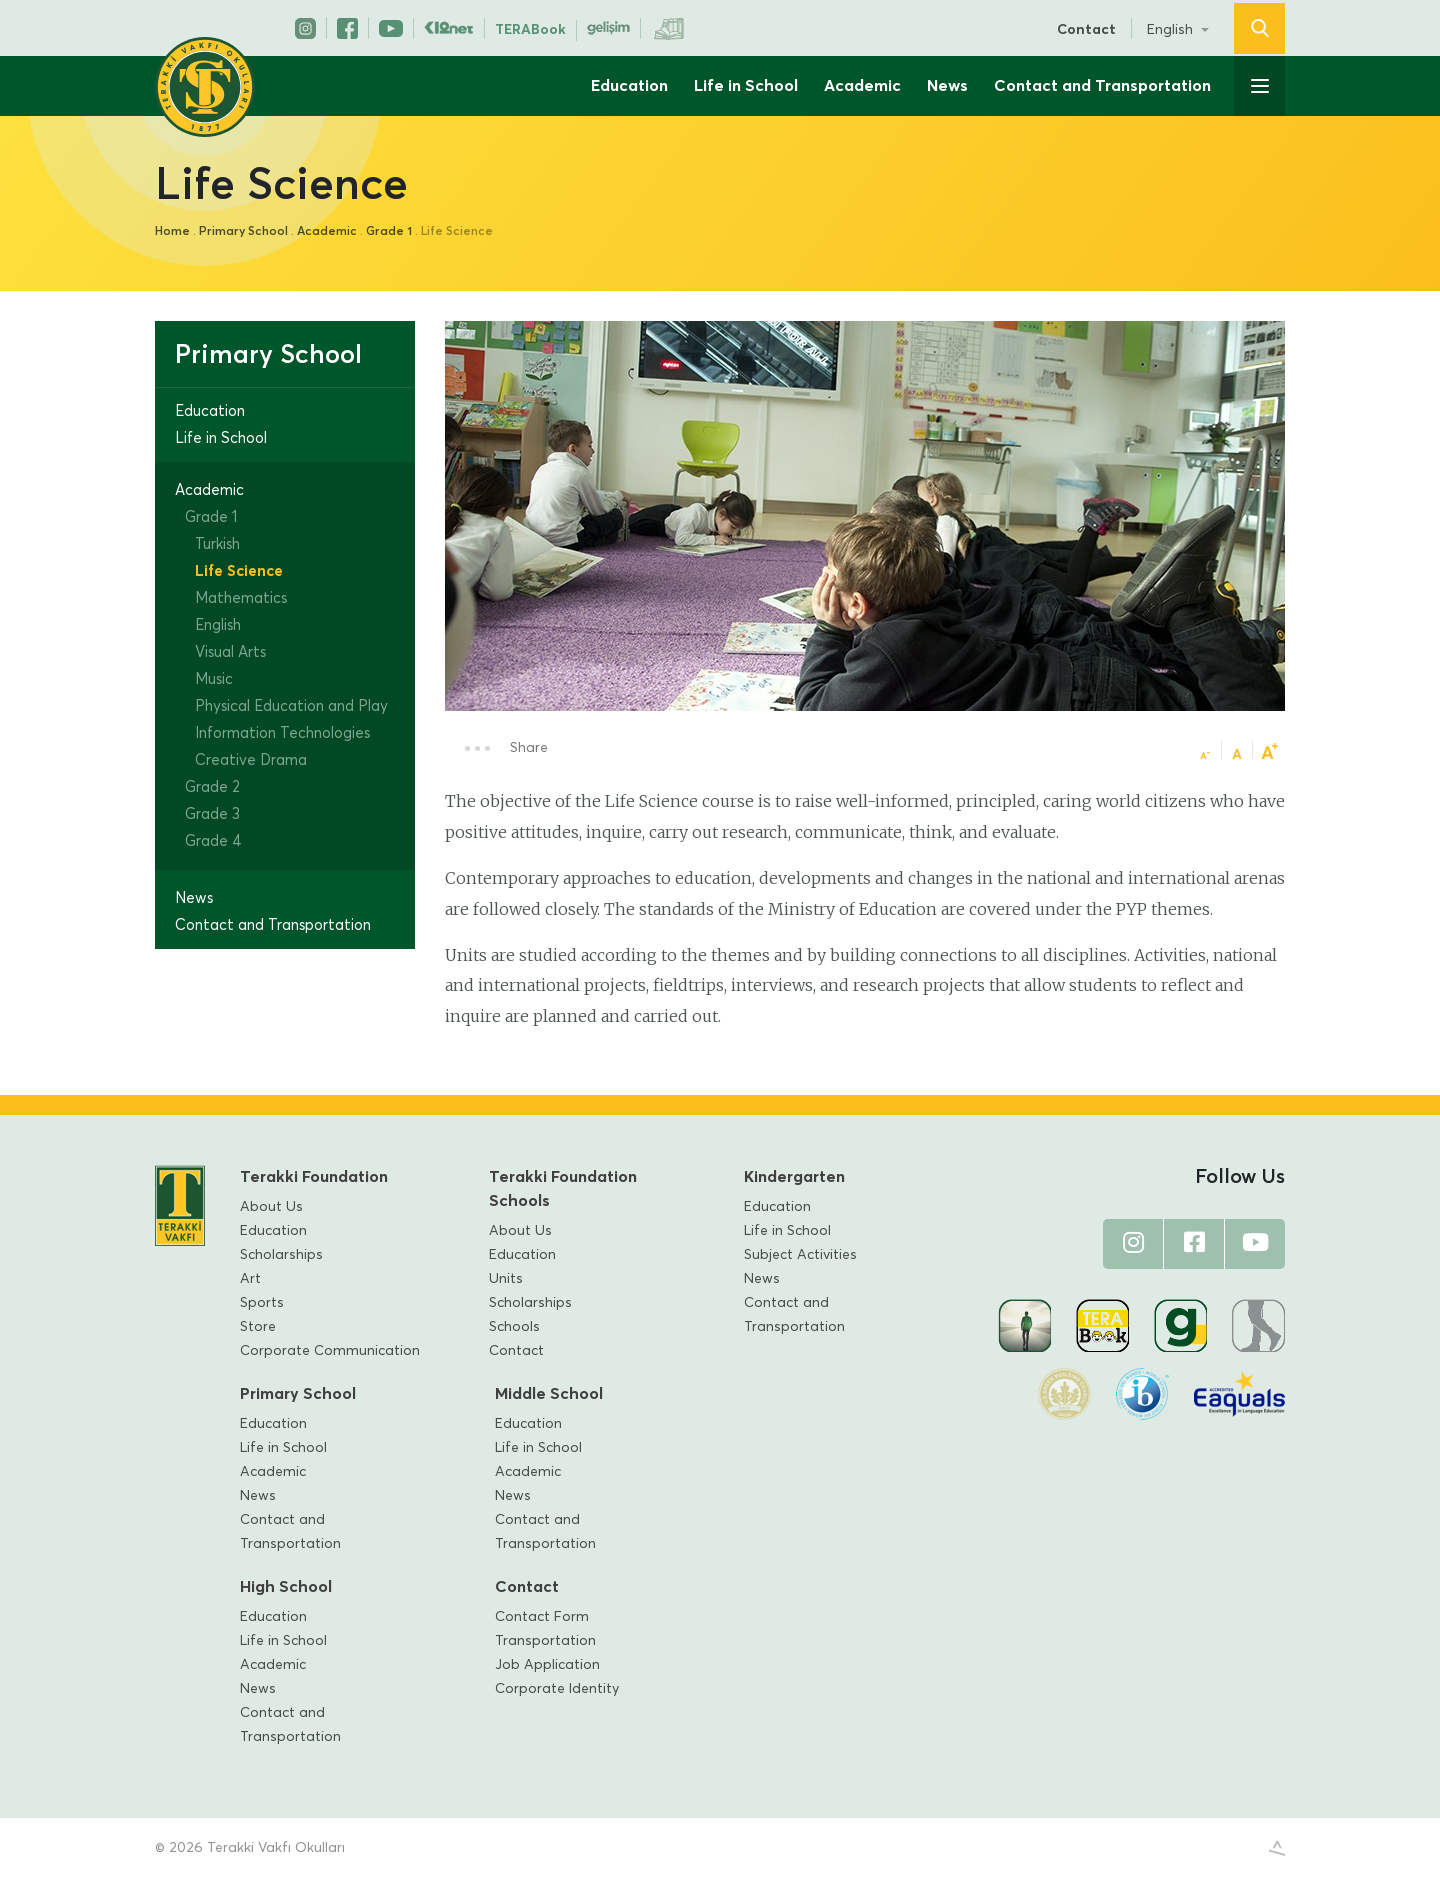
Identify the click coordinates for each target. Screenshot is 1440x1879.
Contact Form (542, 1617)
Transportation (545, 1641)
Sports (262, 1303)
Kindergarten (794, 1177)
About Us (271, 1207)
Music (214, 679)
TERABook (530, 30)
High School (286, 1587)
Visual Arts (230, 652)
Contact (1086, 30)
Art (250, 1279)
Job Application (547, 1665)
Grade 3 (212, 814)
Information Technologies (282, 733)
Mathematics (241, 598)
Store (258, 1327)
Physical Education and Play (291, 706)
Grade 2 (212, 787)
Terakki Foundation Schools (563, 1189)
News (947, 86)
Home (172, 232)
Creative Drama (251, 760)
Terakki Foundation (314, 1177)
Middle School (549, 1394)
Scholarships (281, 1255)
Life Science (239, 571)
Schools (514, 1327)
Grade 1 (389, 232)
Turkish (217, 544)
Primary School (243, 232)
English (218, 625)
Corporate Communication (330, 1351)
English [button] (1172, 30)
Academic (862, 86)
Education (629, 86)
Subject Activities (800, 1255)
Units (506, 1279)
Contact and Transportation (1102, 86)
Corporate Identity (557, 1689)
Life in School (746, 86)
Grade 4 (213, 841)
